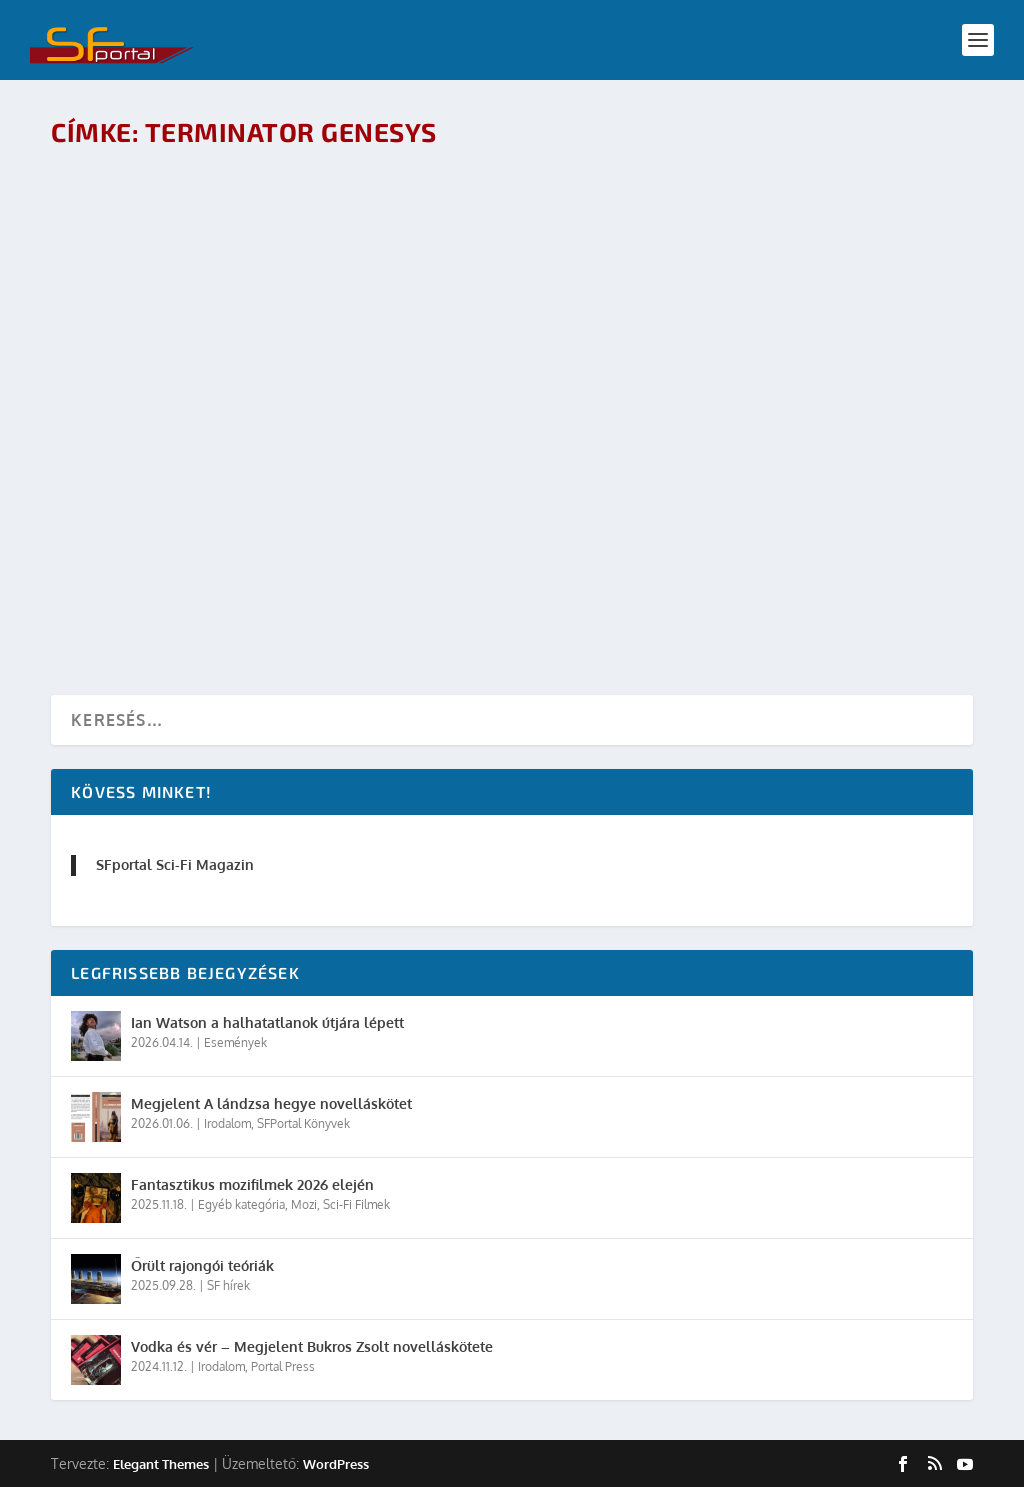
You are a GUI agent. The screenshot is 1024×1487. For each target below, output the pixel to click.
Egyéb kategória (241, 1204)
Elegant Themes (161, 1464)
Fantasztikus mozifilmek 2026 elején (252, 1184)
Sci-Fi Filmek (356, 1204)
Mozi (304, 1204)
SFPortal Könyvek (303, 1123)
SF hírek (228, 1285)
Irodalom (227, 1123)
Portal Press (283, 1366)
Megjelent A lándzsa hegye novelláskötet (271, 1103)
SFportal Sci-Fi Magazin (175, 864)
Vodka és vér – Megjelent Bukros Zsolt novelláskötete (312, 1346)
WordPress (336, 1464)
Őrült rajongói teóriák (202, 1265)
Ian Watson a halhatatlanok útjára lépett (267, 1022)
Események (235, 1042)
